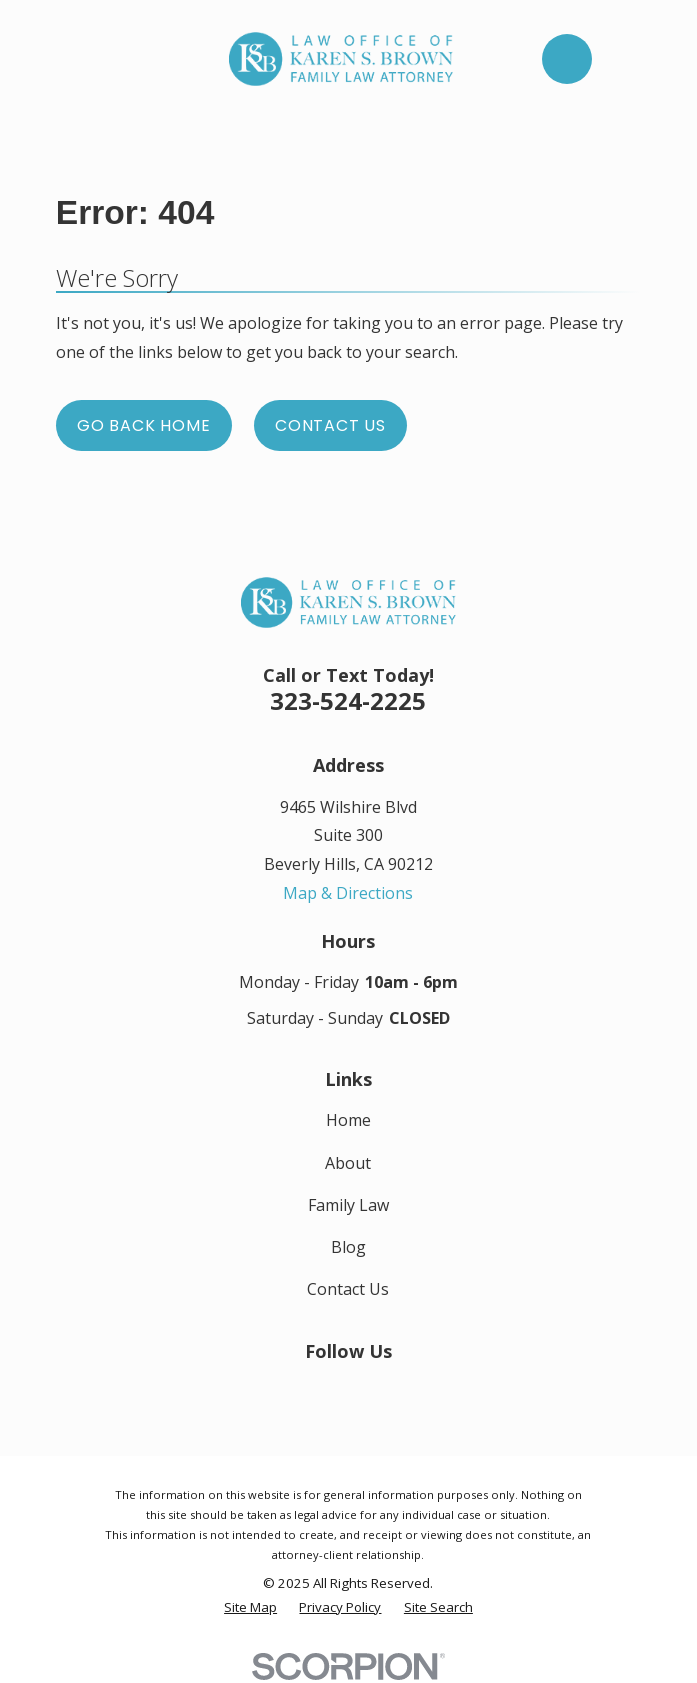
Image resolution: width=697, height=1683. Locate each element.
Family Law (348, 1205)
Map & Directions (348, 893)
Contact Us (330, 425)
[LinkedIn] (348, 1389)
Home (348, 1120)
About (348, 1163)
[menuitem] (250, 1608)
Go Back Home (144, 425)
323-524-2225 (348, 700)
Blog (348, 1247)
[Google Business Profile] (392, 1389)
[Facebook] (304, 1389)
